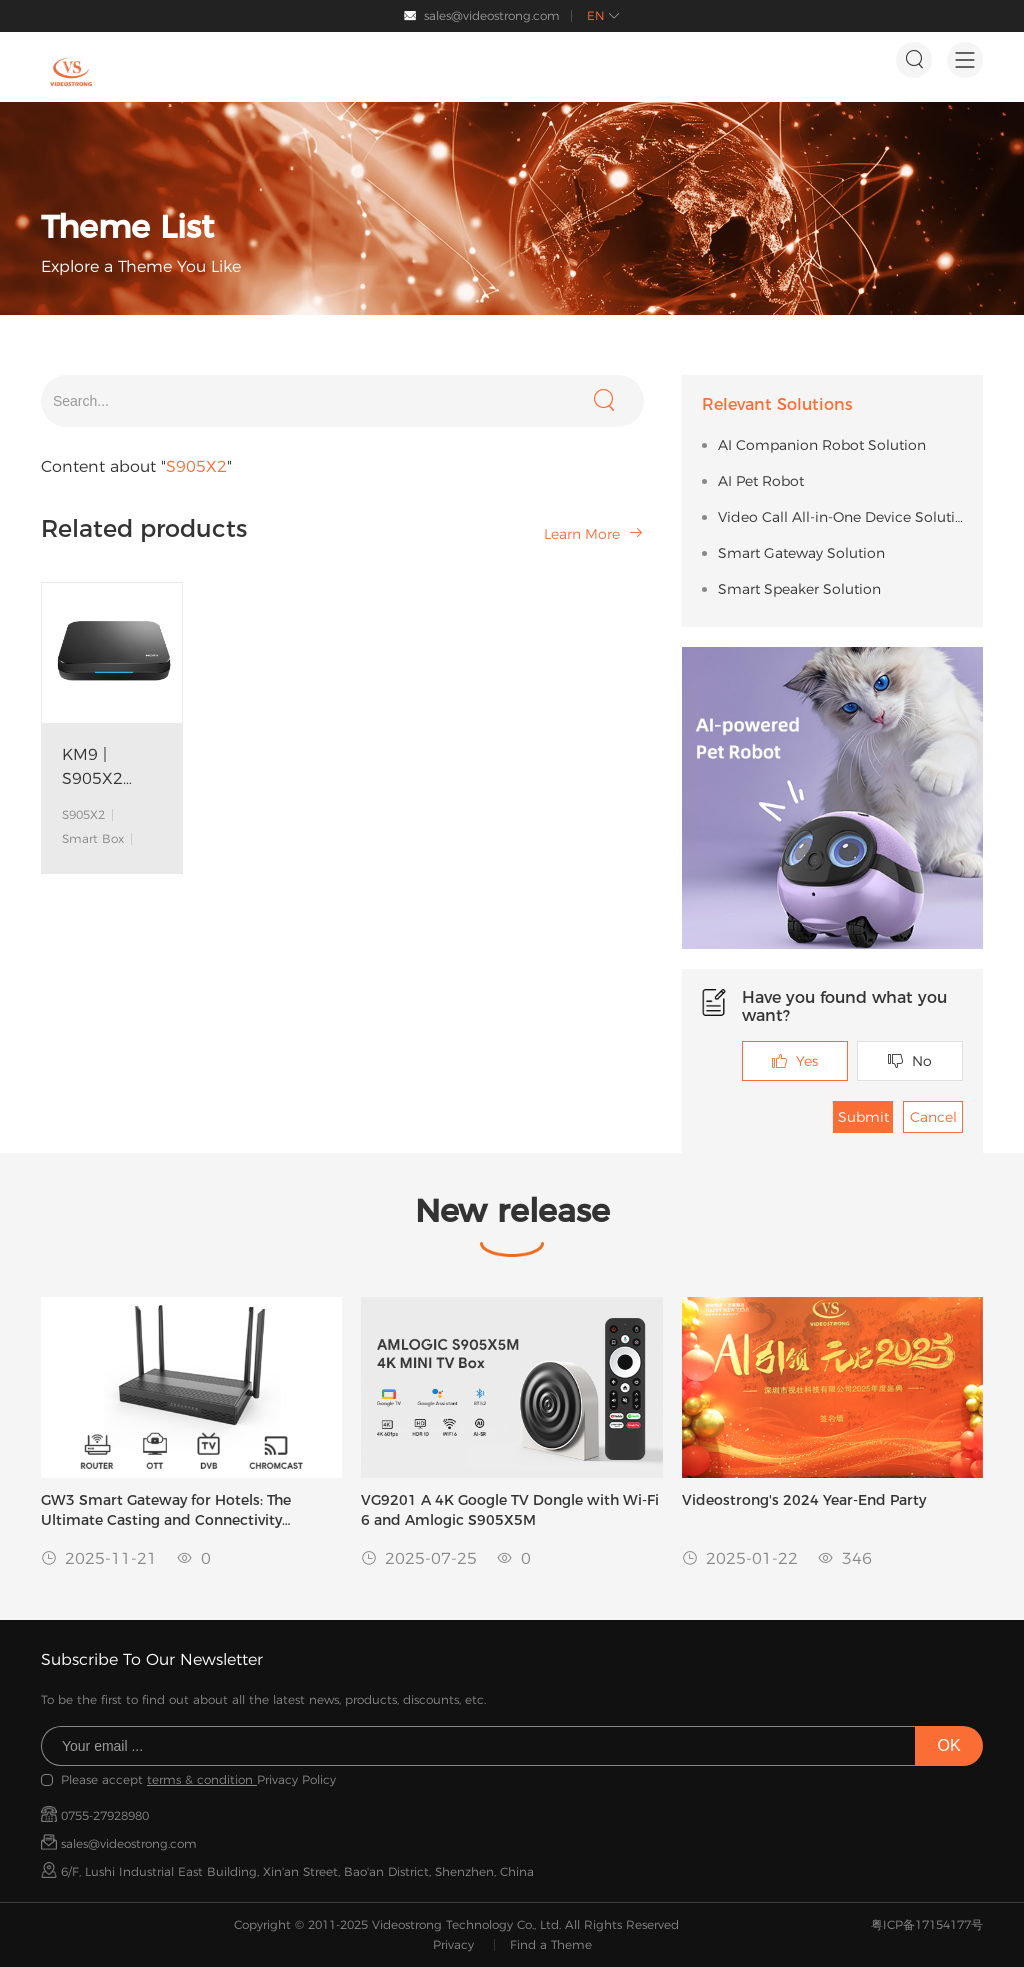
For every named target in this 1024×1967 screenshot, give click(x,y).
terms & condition (202, 1779)
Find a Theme (551, 1944)
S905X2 (83, 814)
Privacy (453, 1944)
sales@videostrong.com (492, 15)
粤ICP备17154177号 (927, 1924)
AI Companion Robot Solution (822, 445)
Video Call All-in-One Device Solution (840, 517)
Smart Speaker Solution (799, 589)
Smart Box (93, 838)
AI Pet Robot (761, 481)
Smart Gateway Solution (801, 553)
